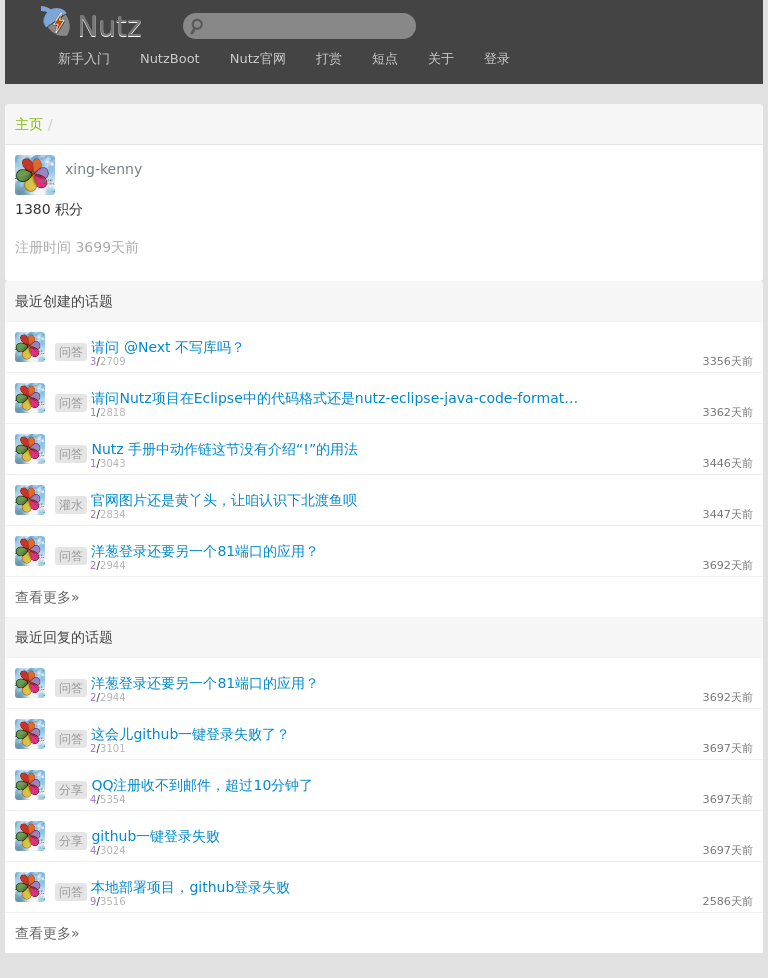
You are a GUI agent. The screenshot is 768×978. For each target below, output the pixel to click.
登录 (497, 58)
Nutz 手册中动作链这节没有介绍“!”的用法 (224, 449)
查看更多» (47, 597)
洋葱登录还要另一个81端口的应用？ (205, 551)
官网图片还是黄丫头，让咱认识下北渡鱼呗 (224, 500)
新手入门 (84, 58)
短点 (385, 58)
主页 (29, 124)
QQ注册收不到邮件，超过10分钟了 (202, 785)
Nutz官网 (258, 58)
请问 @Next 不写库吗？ (168, 347)
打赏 (329, 58)
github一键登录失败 (155, 836)
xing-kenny (103, 169)
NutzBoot (170, 58)
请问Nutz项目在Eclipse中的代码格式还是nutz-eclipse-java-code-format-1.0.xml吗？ (335, 398)
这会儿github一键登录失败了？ (190, 734)
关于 (441, 58)
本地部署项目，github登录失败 (190, 887)
